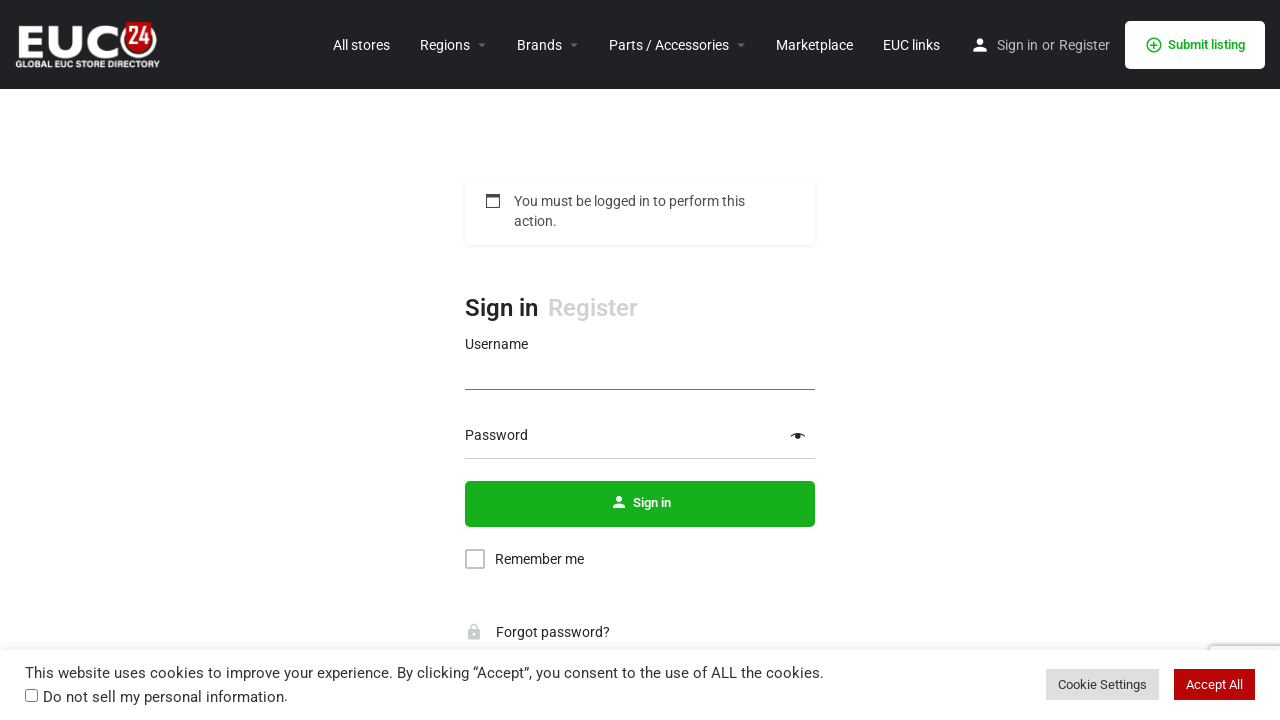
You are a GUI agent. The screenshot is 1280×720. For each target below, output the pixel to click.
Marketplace (814, 45)
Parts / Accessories (669, 45)
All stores (361, 45)
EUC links (911, 45)
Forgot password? (537, 632)
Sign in (1017, 45)
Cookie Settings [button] (1102, 684)
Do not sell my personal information (163, 697)
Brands (539, 45)
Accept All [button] (1214, 684)
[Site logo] (90, 43)
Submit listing (1195, 45)
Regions (445, 45)
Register (1084, 45)
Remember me (539, 559)
